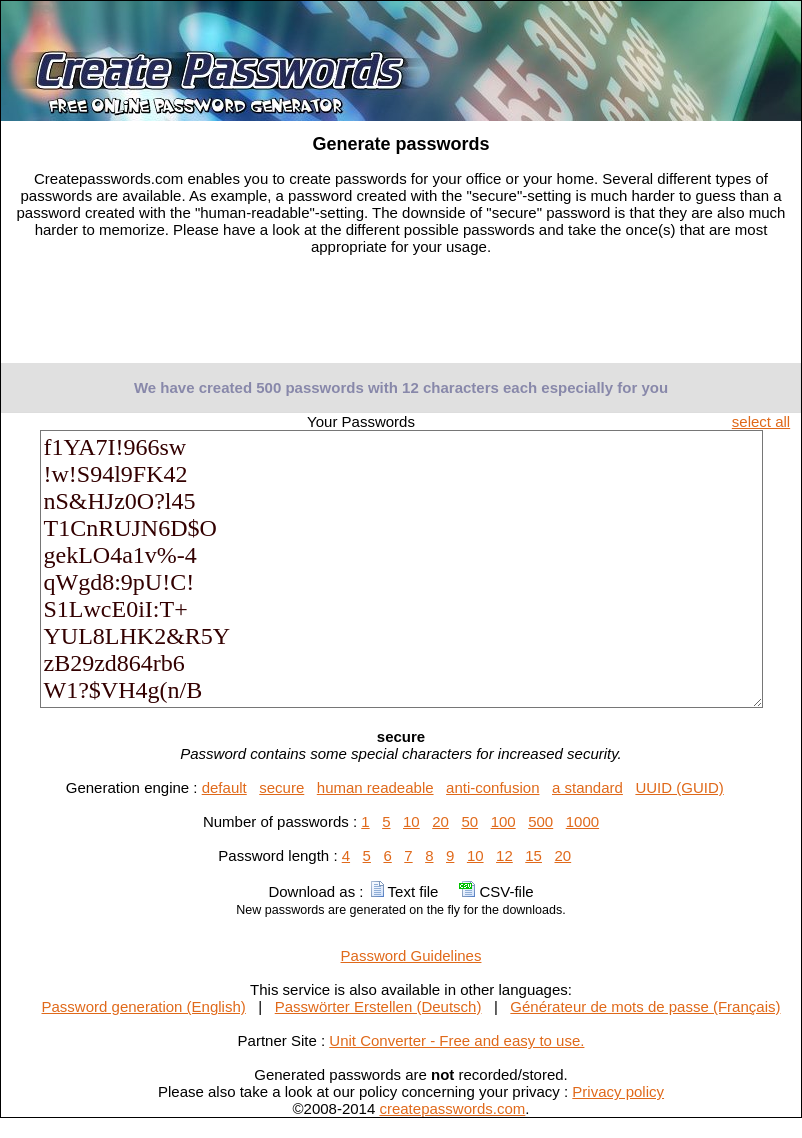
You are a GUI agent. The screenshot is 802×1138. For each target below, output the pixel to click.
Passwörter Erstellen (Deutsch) (378, 1006)
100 (503, 821)
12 (504, 855)
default (224, 787)
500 (540, 821)
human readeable (375, 787)
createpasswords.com (452, 1108)
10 (411, 821)
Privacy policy (618, 1091)
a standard (587, 787)
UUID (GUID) (679, 787)
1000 (582, 821)
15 (533, 855)
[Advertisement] (401, 315)
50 (469, 821)
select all (761, 421)
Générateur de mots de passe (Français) (645, 1006)
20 (440, 821)
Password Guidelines (411, 955)
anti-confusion (492, 787)
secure (281, 787)
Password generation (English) (144, 1006)
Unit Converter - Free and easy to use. (456, 1040)
